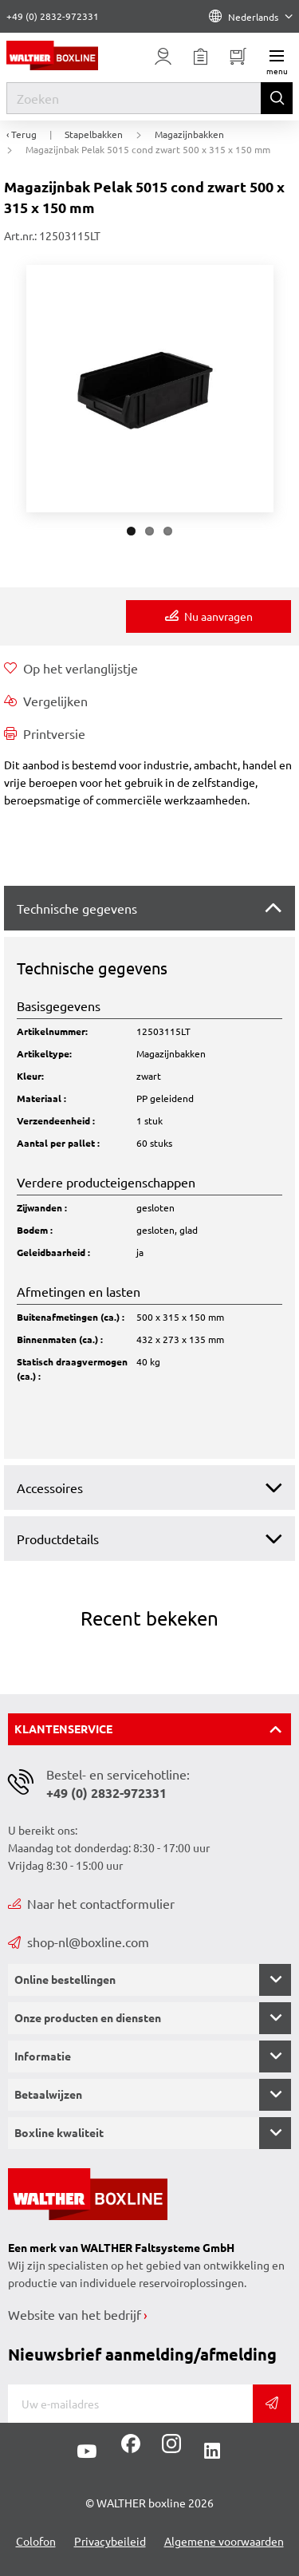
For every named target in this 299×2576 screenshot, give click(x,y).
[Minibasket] (238, 57)
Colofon (36, 2541)
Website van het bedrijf (74, 2314)
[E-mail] (130, 2403)
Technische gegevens (77, 908)
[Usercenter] (163, 57)
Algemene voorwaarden (224, 2541)
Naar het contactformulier (91, 1903)
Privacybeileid (110, 2541)
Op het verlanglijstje (71, 668)
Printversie (44, 733)
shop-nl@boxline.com (78, 1942)
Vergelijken (46, 700)
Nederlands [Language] (251, 17)
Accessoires (50, 1487)
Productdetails (58, 1539)
